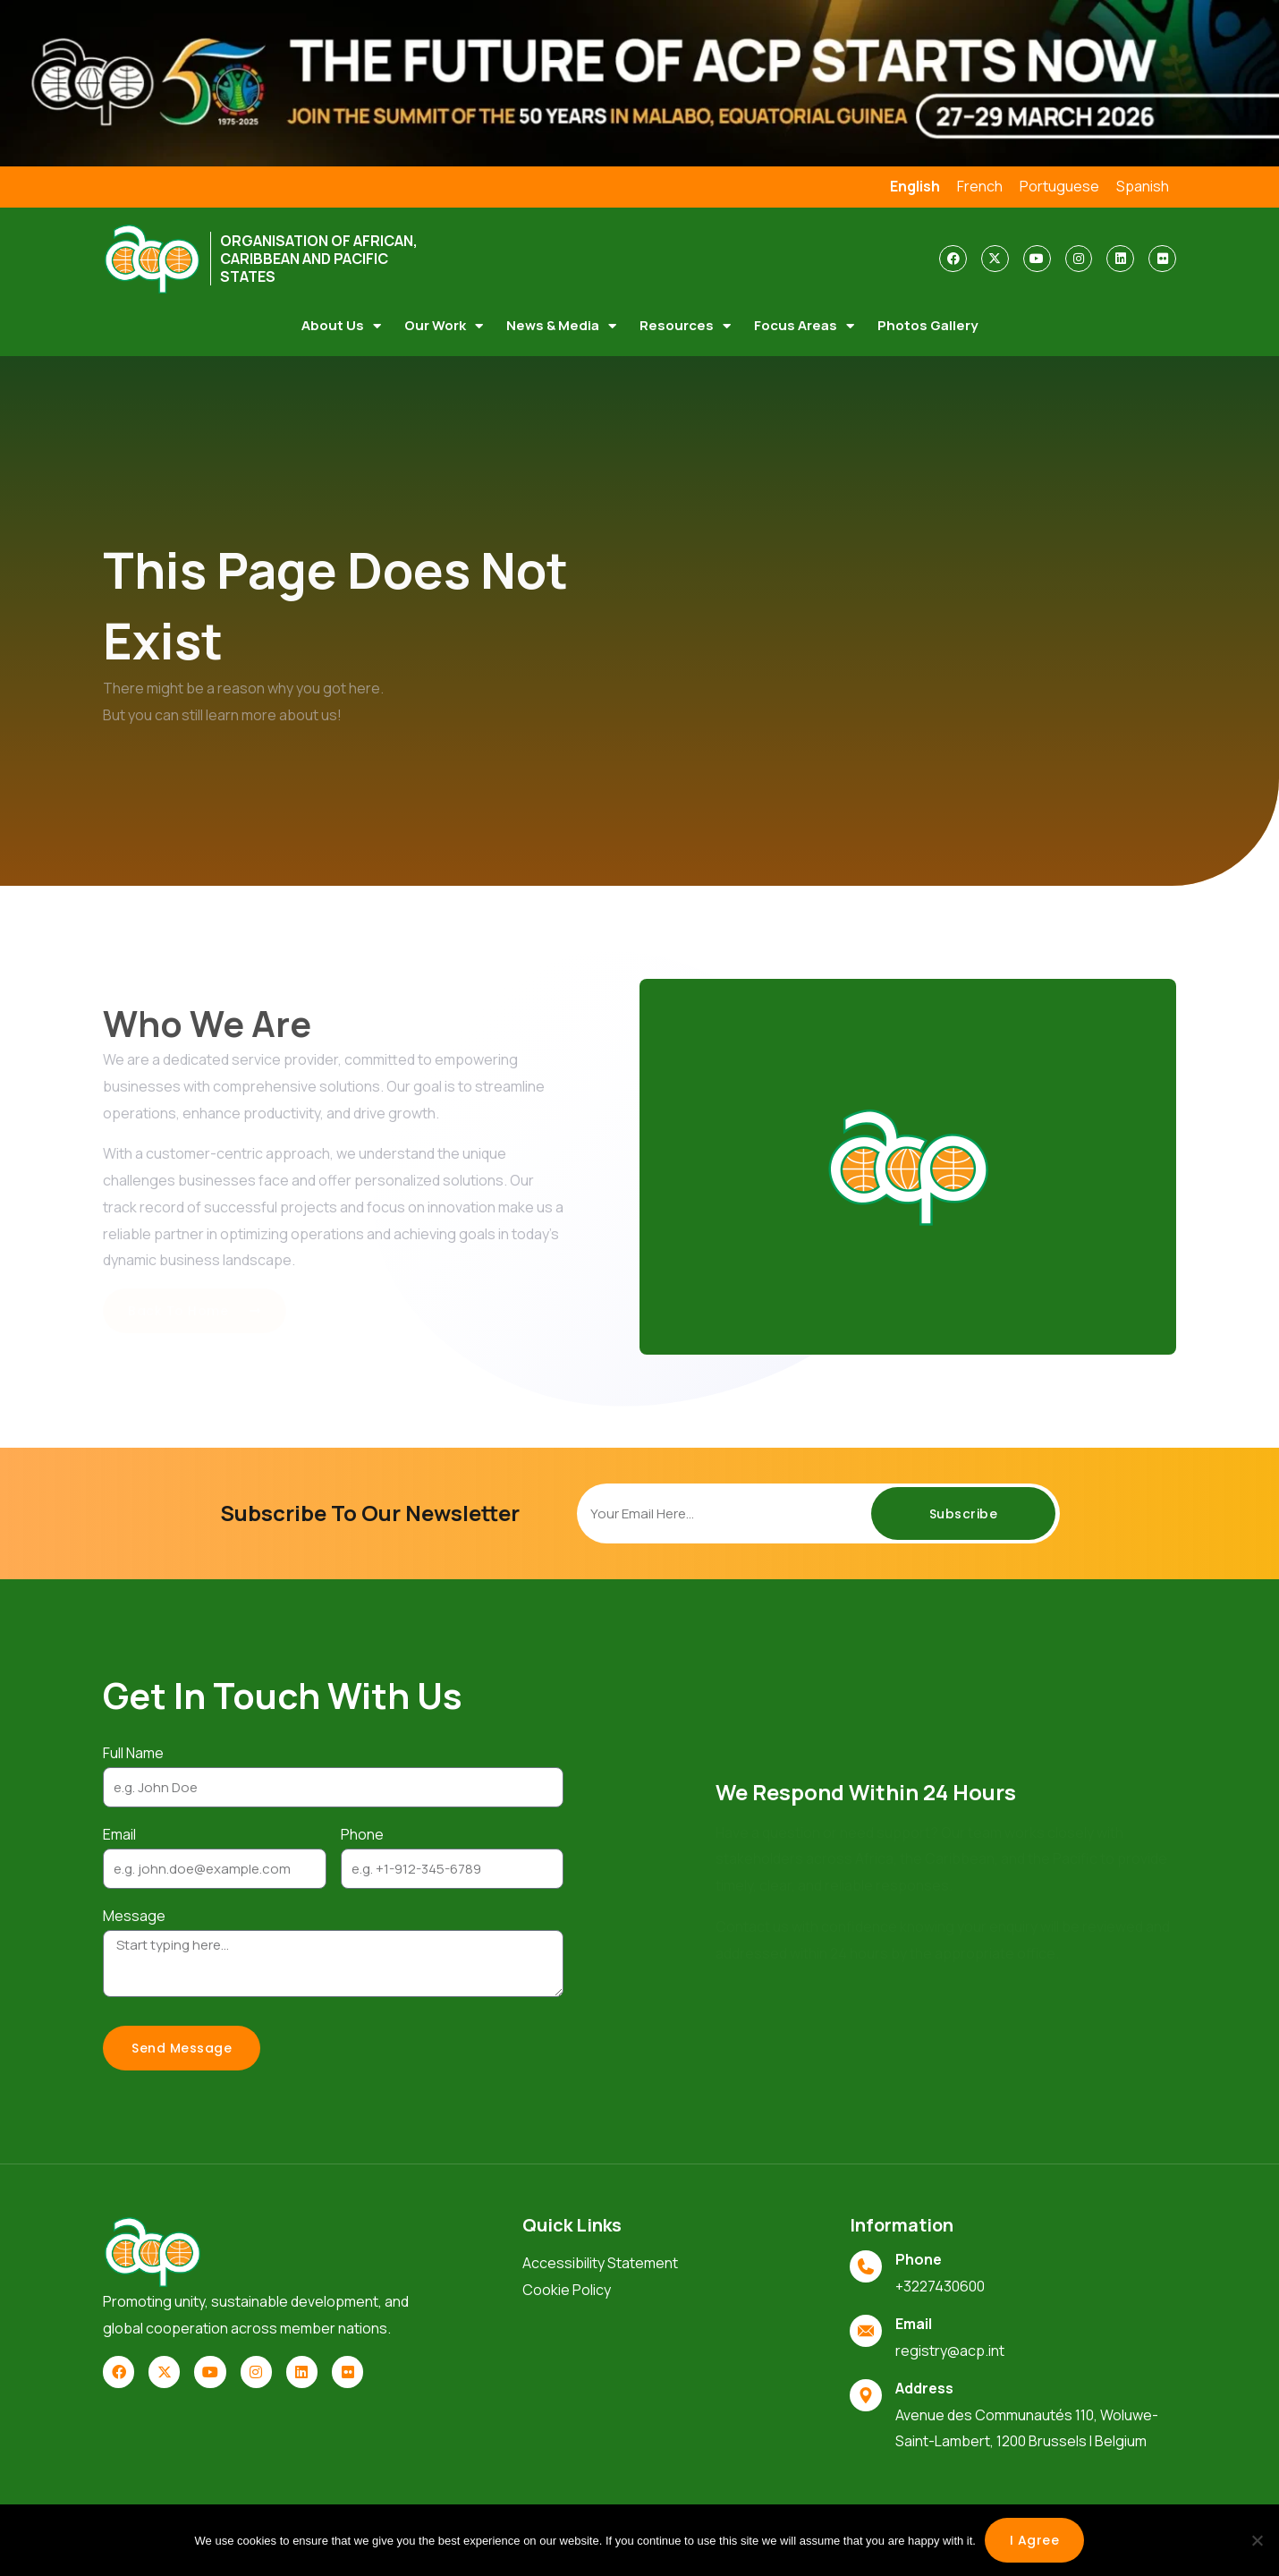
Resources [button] (685, 326)
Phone (362, 1834)
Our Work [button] (443, 326)
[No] (1257, 2540)
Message (134, 1916)
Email (119, 1834)
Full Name (133, 1753)
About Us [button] (341, 326)
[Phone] (866, 2266)
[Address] (866, 2395)
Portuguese (1059, 186)
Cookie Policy (566, 2290)
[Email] (866, 2331)
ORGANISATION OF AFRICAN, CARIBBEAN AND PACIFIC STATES (319, 258)
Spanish (1142, 186)
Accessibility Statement (600, 2263)
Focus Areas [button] (804, 326)
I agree (1035, 2540)
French (980, 186)
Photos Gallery (927, 325)
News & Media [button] (561, 326)
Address (924, 2388)
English (915, 186)
